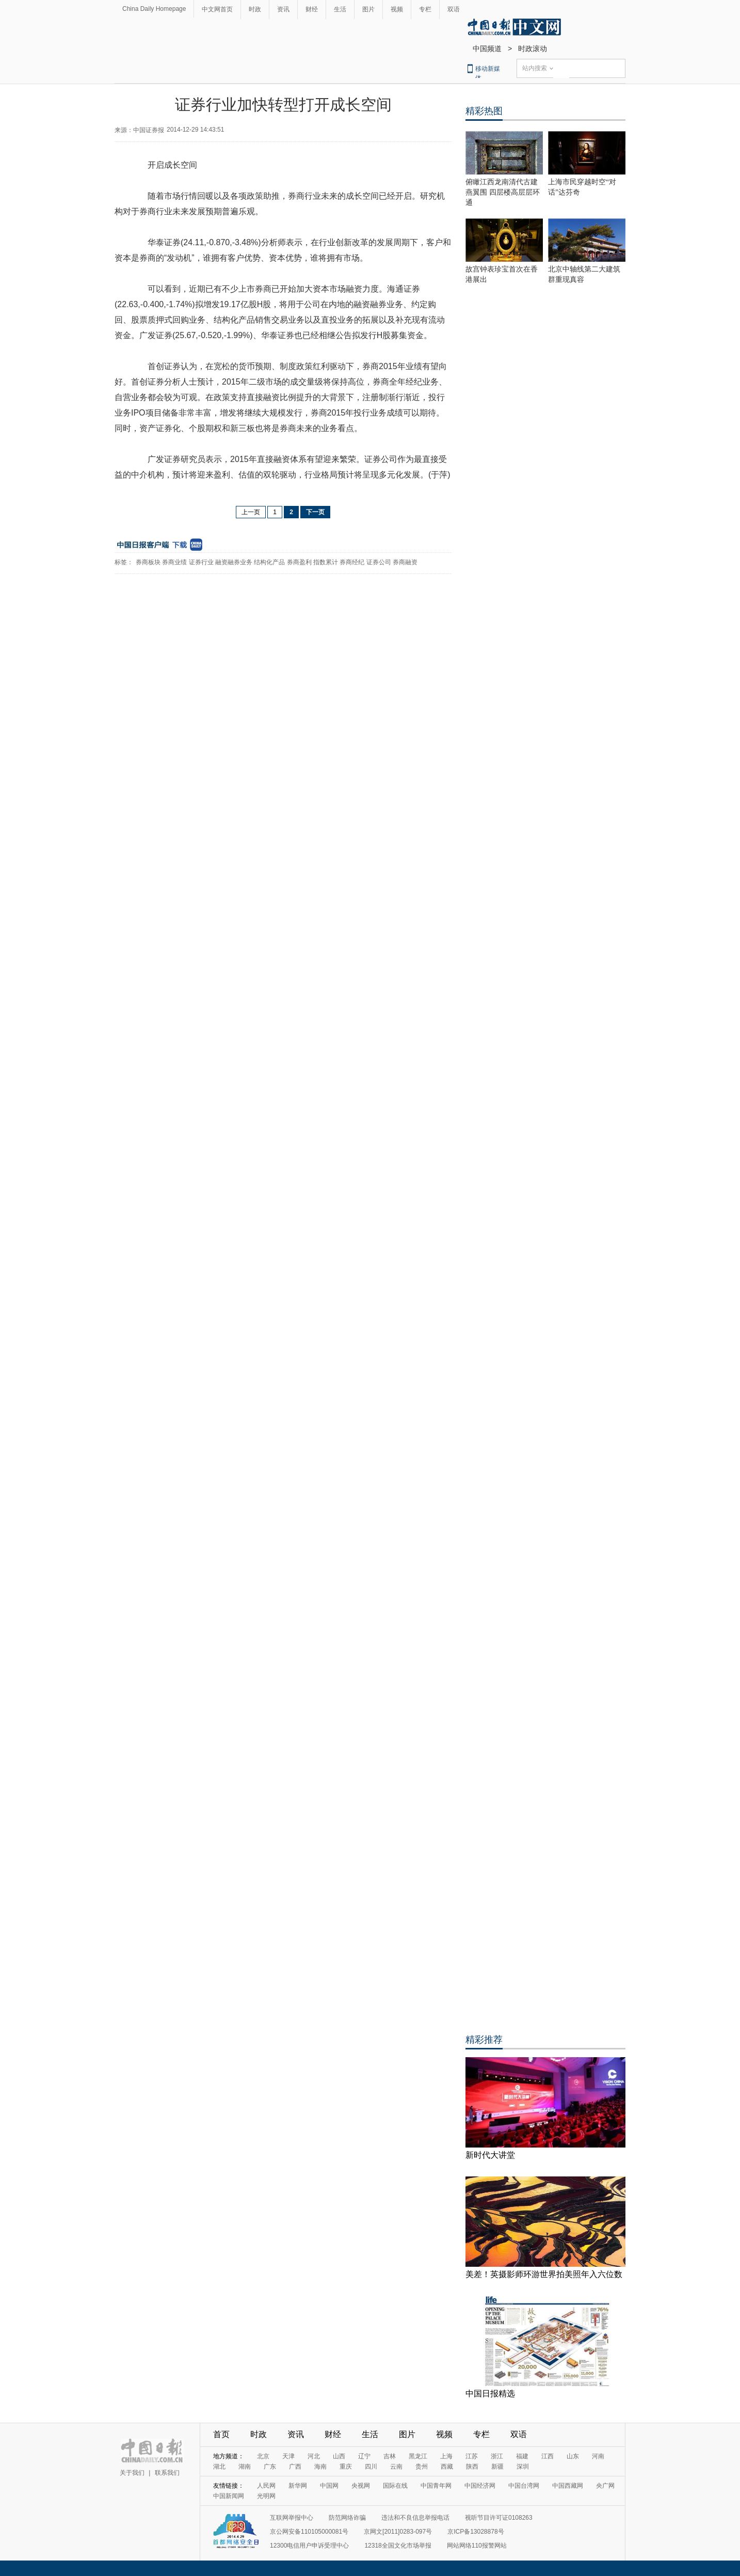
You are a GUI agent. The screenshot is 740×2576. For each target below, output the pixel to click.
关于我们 (132, 2472)
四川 (371, 2466)
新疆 (497, 2466)
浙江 (497, 2456)
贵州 (421, 2466)
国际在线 (395, 2485)
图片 (368, 9)
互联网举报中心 (291, 2517)
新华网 (297, 2485)
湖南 (244, 2466)
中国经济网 (479, 2485)
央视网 (360, 2485)
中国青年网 (436, 2485)
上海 (446, 2456)
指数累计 (325, 562)
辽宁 (364, 2456)
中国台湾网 (523, 2485)
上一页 (251, 512)
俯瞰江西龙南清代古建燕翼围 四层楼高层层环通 (502, 192)
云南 (396, 2466)
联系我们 (167, 2472)
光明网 (266, 2496)
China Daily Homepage (154, 8)
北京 (263, 2456)
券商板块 (148, 562)
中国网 (329, 2485)
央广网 (605, 2485)
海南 (320, 2466)
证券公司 (378, 562)
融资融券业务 (233, 562)
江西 (547, 2456)
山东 (573, 2456)
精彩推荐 (484, 2039)
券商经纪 (352, 562)
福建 (522, 2456)
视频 (397, 9)
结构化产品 (269, 562)
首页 (221, 2434)
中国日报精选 (490, 2393)
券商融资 (405, 562)
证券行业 (201, 562)
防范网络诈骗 (347, 2517)
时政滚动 (532, 48)
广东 (270, 2466)
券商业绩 (174, 562)
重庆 (346, 2466)
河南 (598, 2456)
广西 (295, 2466)
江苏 (471, 2456)
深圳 (523, 2466)
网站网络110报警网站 (477, 2545)
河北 (314, 2456)
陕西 (472, 2466)
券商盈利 (299, 562)
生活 (340, 9)
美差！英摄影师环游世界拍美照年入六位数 (543, 2274)
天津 (288, 2456)
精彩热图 (484, 111)
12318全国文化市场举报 (397, 2545)
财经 (311, 9)
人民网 (266, 2485)
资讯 (283, 9)
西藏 (447, 2466)
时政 (255, 9)
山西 (339, 2456)
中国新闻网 (228, 2496)
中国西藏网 (567, 2485)
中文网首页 (217, 9)
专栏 (425, 9)
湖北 (219, 2466)
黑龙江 (418, 2456)
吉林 (389, 2456)
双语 (453, 9)
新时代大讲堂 (490, 2155)
